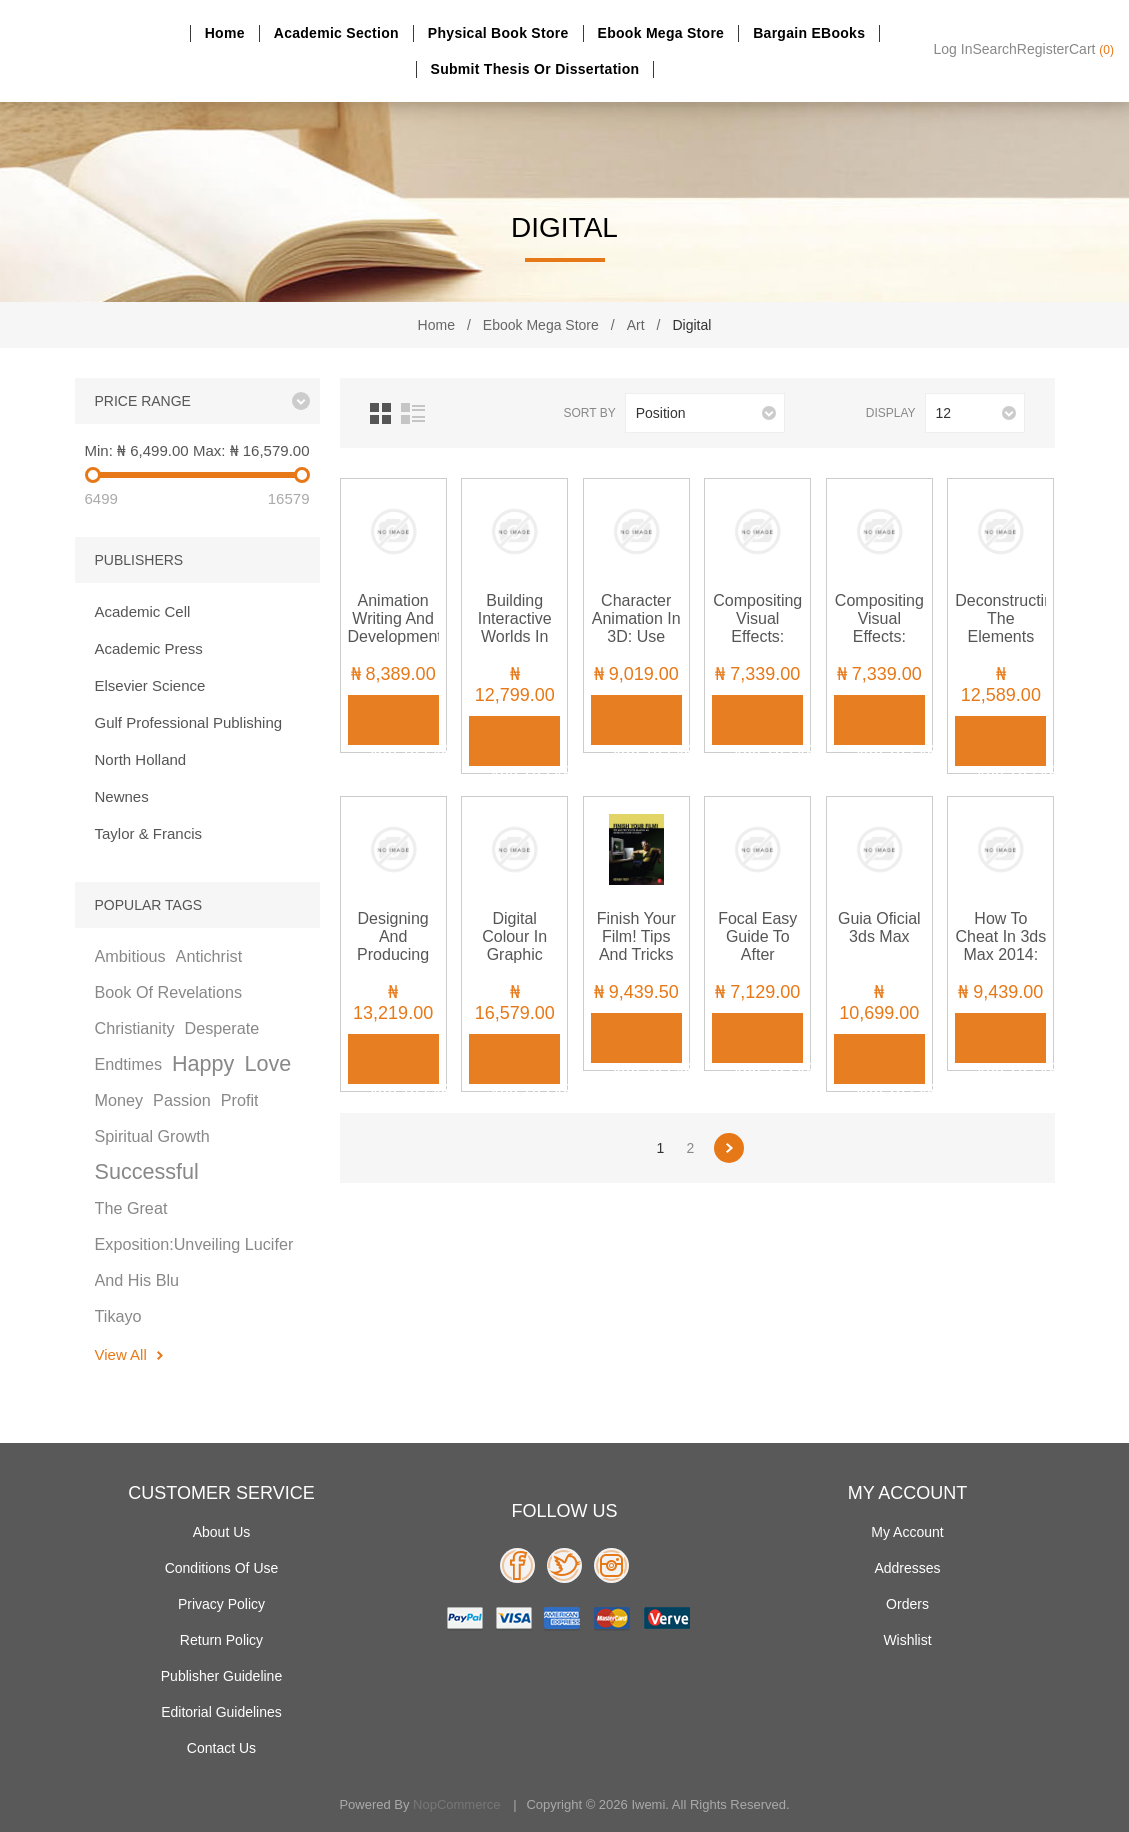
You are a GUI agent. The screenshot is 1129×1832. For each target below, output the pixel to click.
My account (907, 1532)
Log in (953, 49)
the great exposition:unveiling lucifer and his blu (194, 1244)
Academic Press (149, 648)
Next (729, 1148)
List (413, 413)
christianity (135, 1028)
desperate (222, 1028)
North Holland (141, 759)
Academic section (336, 33)
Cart (1091, 49)
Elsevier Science (150, 685)
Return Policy (221, 1640)
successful (147, 1171)
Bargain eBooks (809, 33)
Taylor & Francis (149, 833)
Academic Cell (143, 611)
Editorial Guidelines (221, 1712)
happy (203, 1063)
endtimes (128, 1064)
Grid (380, 413)
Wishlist (907, 1640)
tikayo (118, 1316)
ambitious (130, 956)
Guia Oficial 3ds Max (879, 927)
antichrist (209, 956)
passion (182, 1100)
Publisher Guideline (221, 1676)
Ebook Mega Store (661, 33)
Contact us (221, 1748)
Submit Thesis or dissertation (535, 69)
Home (225, 33)
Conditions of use (222, 1568)
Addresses (907, 1568)
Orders (907, 1604)
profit (240, 1100)
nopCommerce (456, 1804)
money (119, 1100)
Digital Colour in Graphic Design (514, 945)
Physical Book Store (498, 33)
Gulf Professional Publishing (189, 722)
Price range (143, 401)
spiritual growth (152, 1136)
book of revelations (169, 992)
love (267, 1063)
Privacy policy (221, 1604)
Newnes (122, 796)
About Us (222, 1532)
